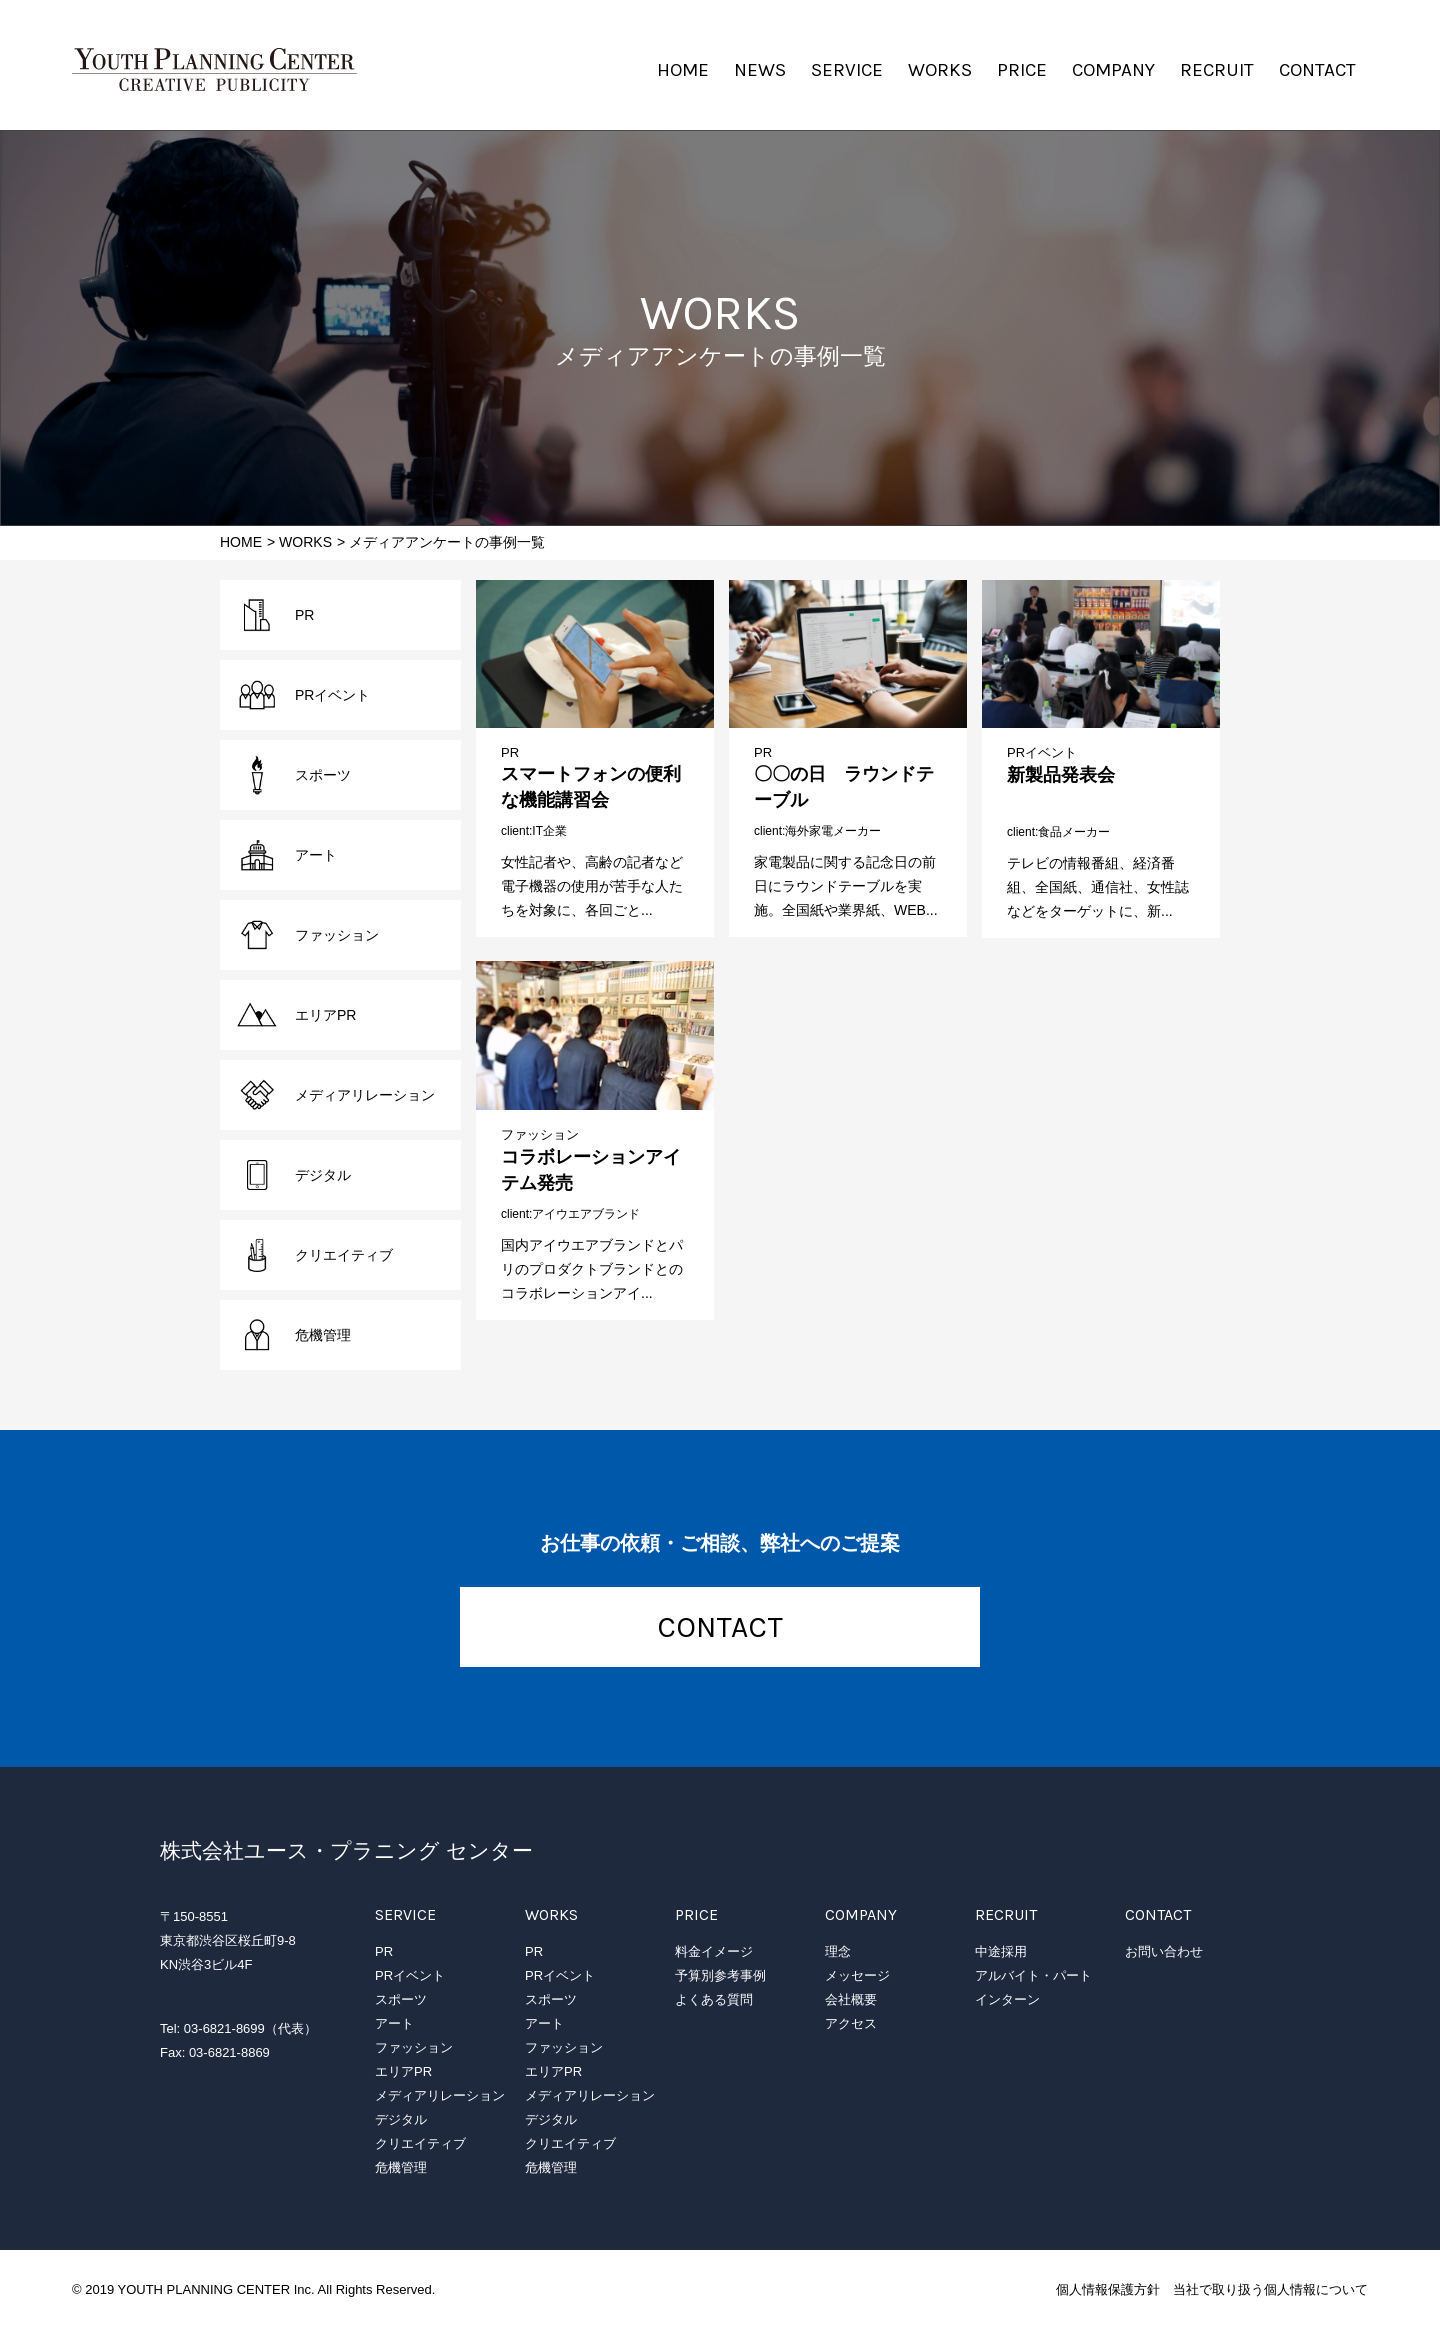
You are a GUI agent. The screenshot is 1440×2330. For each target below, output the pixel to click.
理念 (838, 1951)
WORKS (940, 70)
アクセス (851, 2023)
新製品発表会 (1061, 775)
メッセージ (857, 1975)
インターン (1007, 1999)
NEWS (760, 70)
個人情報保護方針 (1108, 2289)
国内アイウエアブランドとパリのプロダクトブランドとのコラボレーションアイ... (592, 1269)
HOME (683, 70)
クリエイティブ (344, 1255)
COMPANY (1113, 70)
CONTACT (1317, 70)
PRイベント (1042, 752)
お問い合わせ (1164, 1951)
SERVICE (847, 70)
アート (316, 855)
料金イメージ (714, 1951)
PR (510, 752)
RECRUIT (1217, 70)
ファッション (540, 1134)
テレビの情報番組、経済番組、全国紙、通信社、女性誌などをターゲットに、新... (1098, 887)
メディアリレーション (365, 1095)
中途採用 (1001, 1951)
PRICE (1022, 70)
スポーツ (323, 775)
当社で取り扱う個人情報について (1270, 2289)
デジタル (323, 1175)
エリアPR (325, 1015)
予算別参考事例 (720, 1975)
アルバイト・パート (1033, 1975)
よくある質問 (714, 1999)
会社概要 (851, 1999)
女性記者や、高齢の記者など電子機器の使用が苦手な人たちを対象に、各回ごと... (592, 886)
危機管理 (323, 1335)
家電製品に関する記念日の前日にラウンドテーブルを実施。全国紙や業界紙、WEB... (846, 886)
